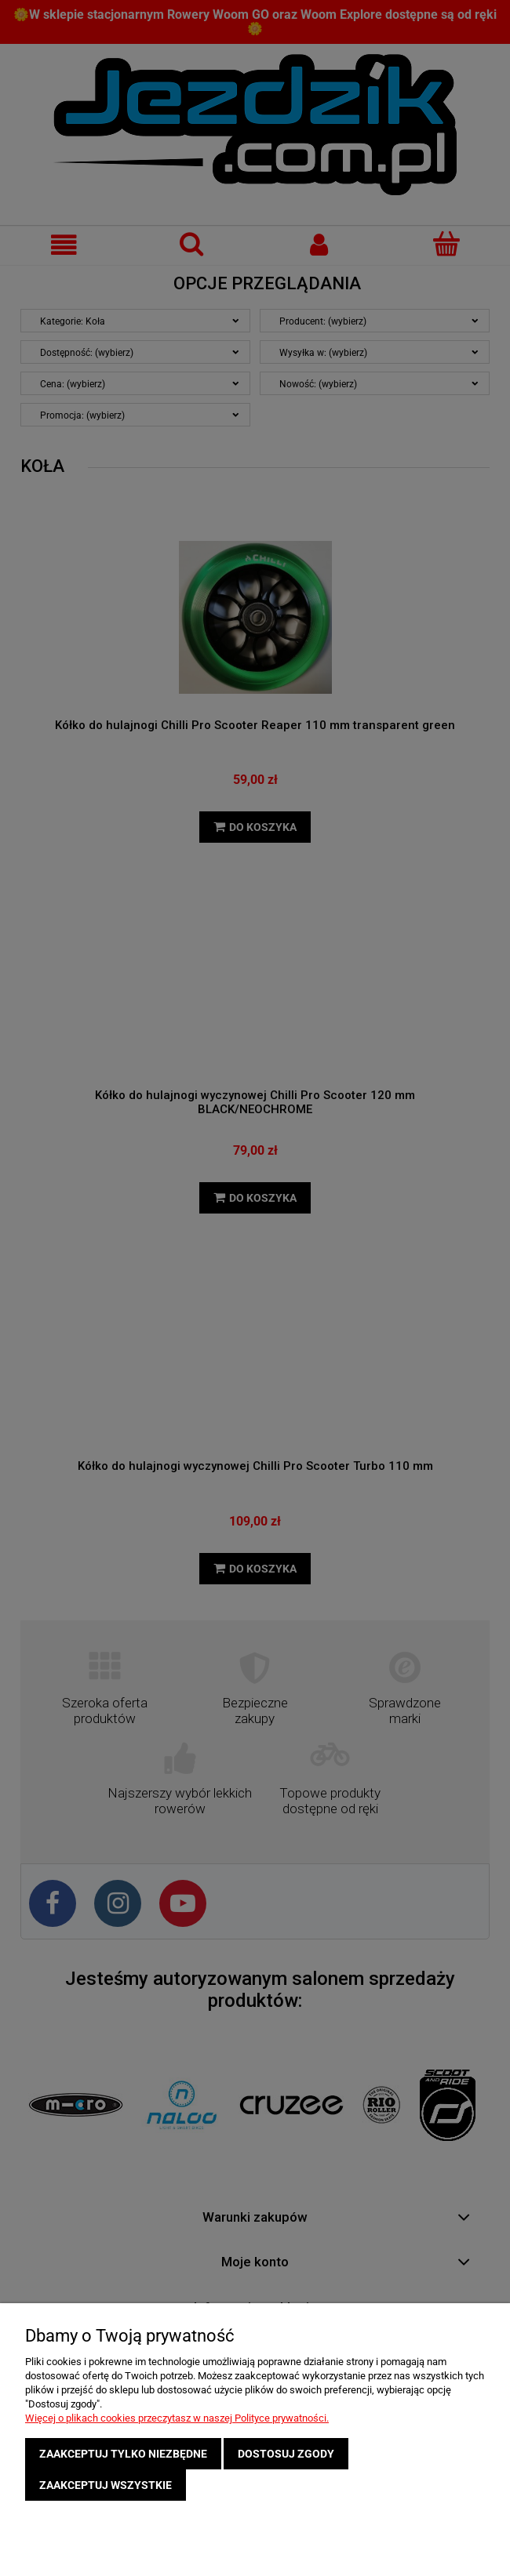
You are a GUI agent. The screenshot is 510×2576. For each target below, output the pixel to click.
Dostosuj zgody (286, 2453)
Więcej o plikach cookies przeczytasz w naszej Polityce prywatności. (177, 2418)
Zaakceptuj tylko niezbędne (123, 2453)
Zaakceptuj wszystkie (105, 2485)
